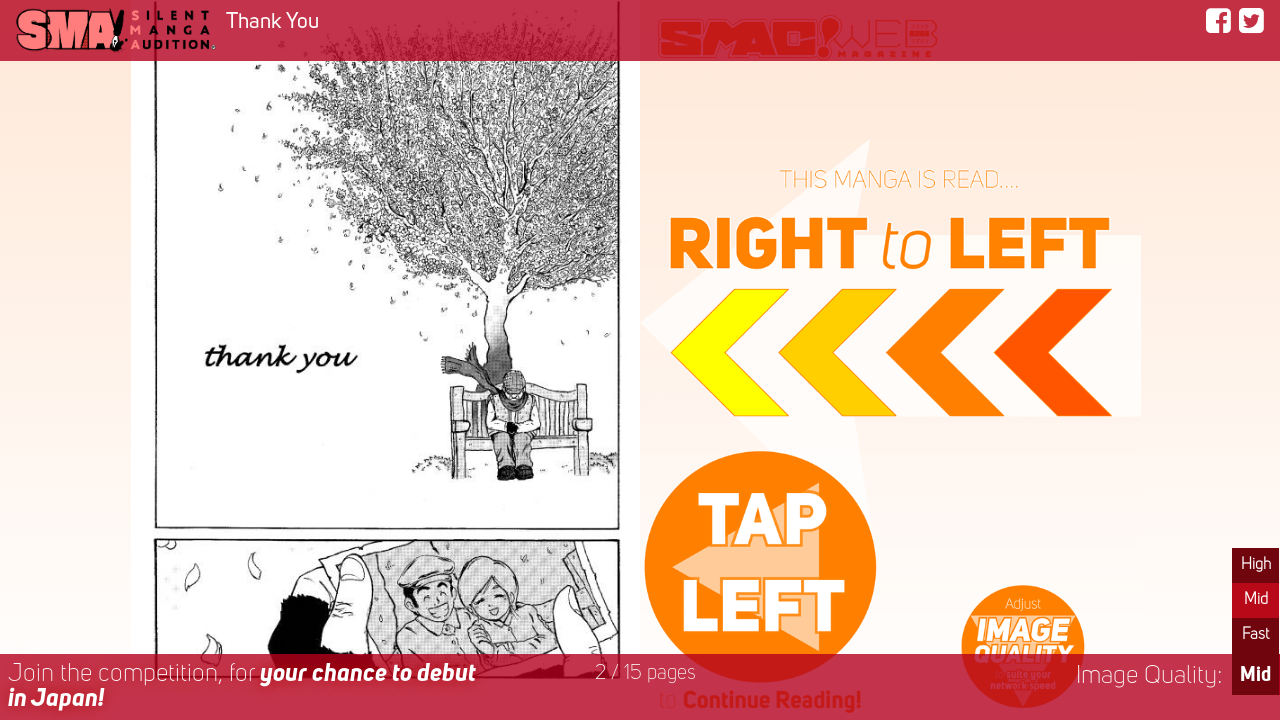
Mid (1256, 600)
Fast (1255, 635)
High (1256, 565)
